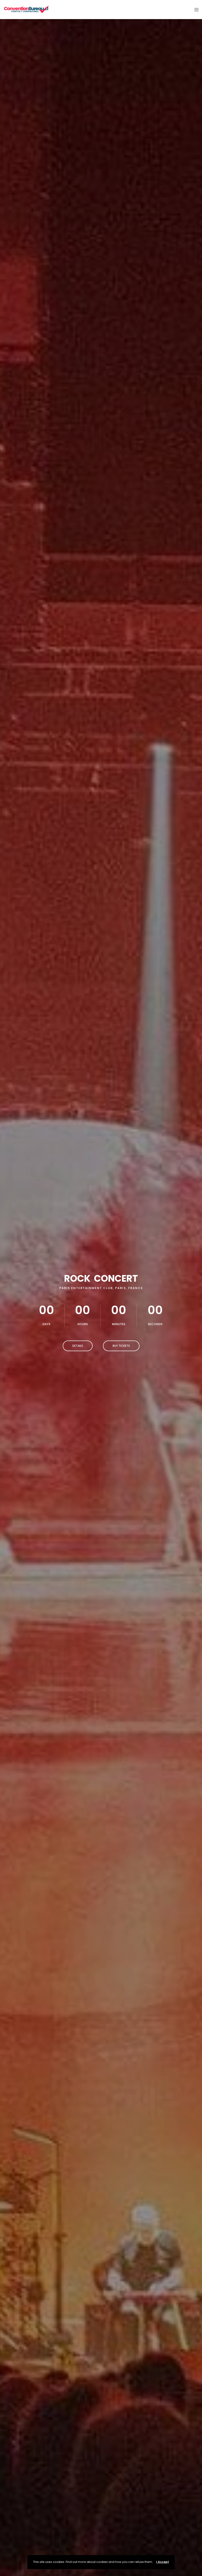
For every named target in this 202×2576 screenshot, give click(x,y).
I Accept (162, 2562)
